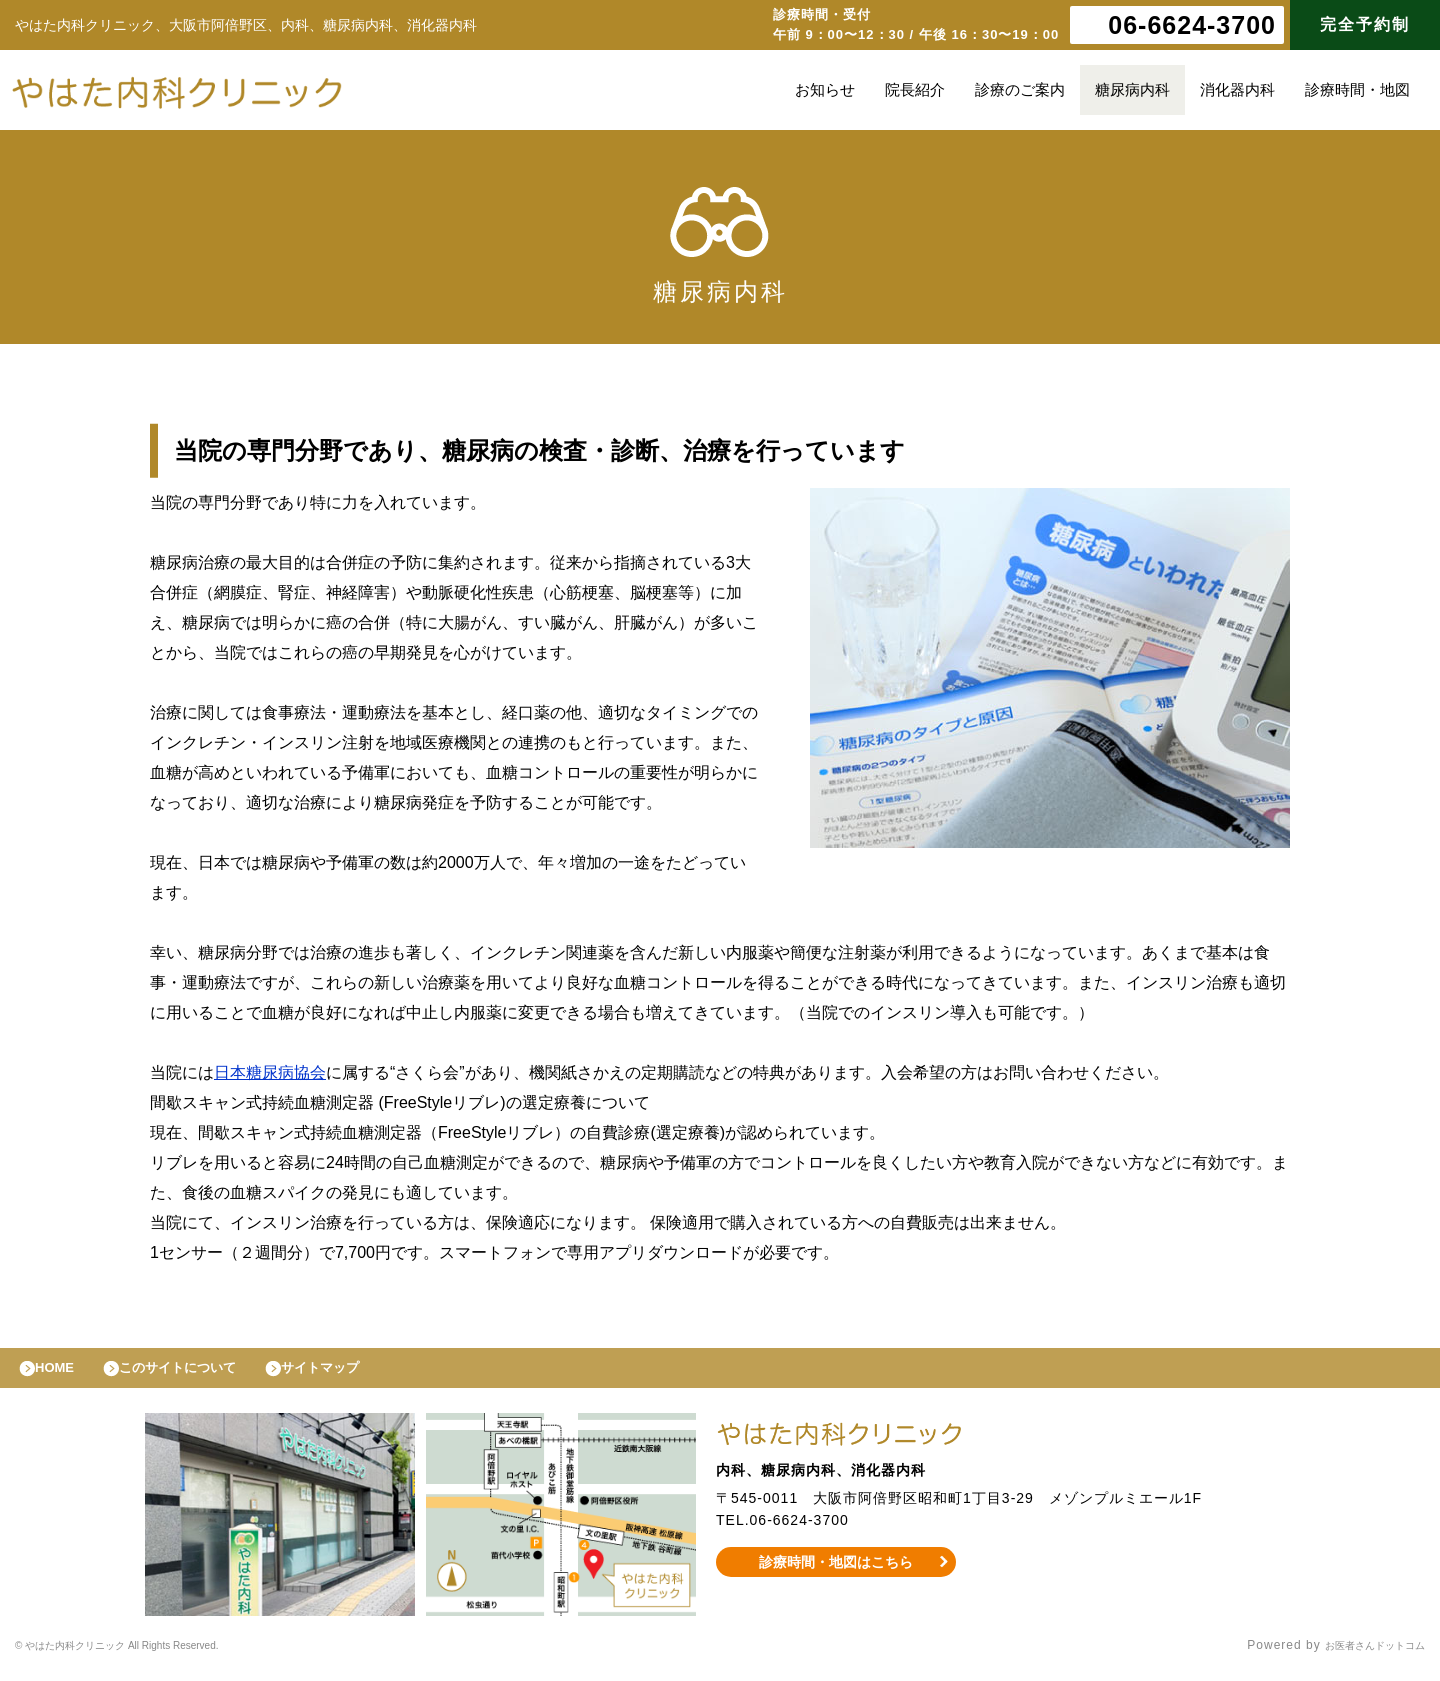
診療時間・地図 (1357, 89)
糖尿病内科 (1132, 89)
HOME (63, 1373)
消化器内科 (1237, 89)
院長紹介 (915, 89)
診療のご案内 (1020, 89)
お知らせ (825, 89)
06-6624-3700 (1192, 25)
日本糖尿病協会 (270, 1072)
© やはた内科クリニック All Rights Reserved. (153, 1656)
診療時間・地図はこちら (836, 1572)
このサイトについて (203, 1373)
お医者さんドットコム (1360, 1656)
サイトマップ (366, 1373)
